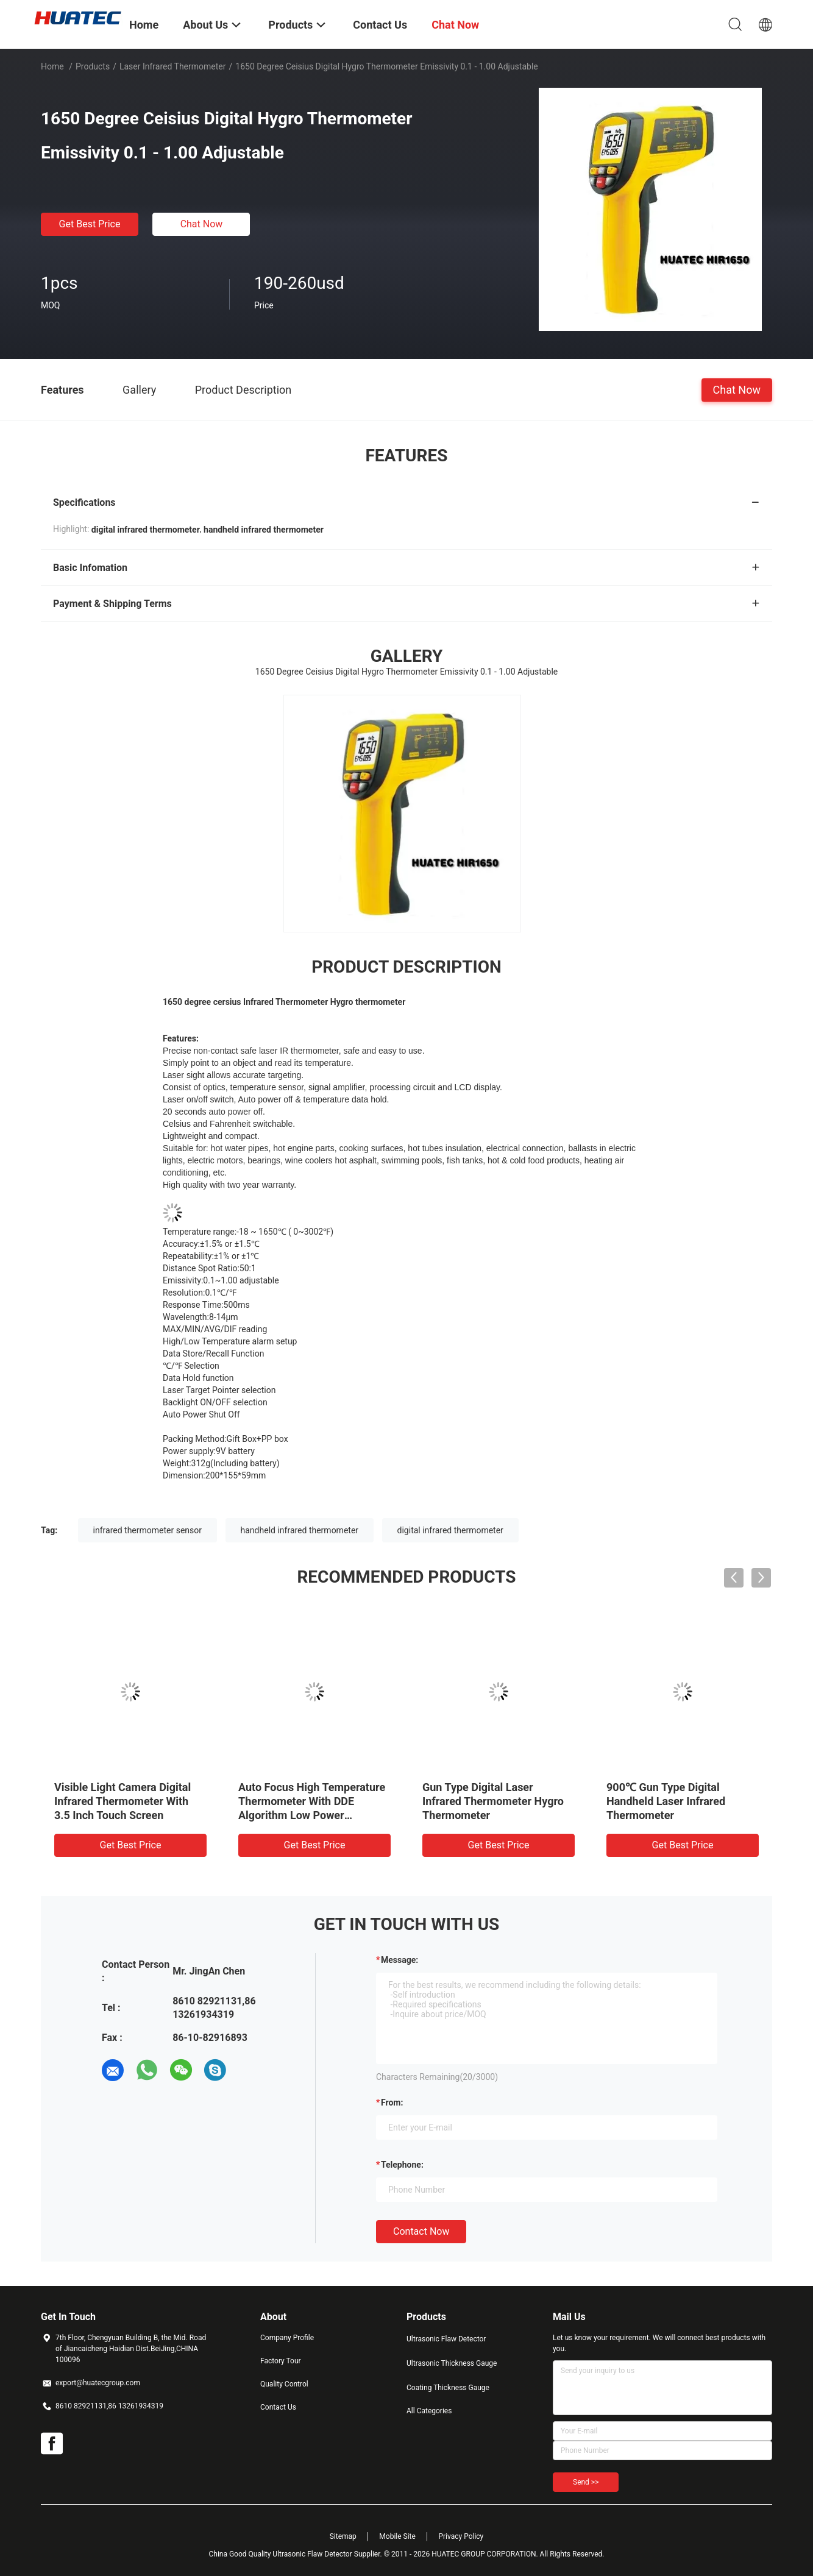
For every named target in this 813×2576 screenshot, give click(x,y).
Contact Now (421, 2231)
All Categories (429, 2411)
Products (93, 66)
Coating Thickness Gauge (447, 2387)
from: (392, 2102)
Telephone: (402, 2165)
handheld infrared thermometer (300, 1530)
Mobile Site (397, 2536)
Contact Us (278, 2407)
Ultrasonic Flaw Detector (446, 2339)
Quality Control (284, 2384)
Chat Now (201, 224)
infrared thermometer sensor (147, 1530)
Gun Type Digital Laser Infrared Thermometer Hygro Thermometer (493, 1801)
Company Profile (287, 2337)
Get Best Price (90, 224)
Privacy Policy (460, 2536)
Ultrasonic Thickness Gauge (451, 2363)
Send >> (585, 2482)
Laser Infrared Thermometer (172, 66)
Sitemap (343, 2536)
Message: (399, 1960)
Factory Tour (280, 2361)
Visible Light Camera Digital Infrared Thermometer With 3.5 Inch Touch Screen (122, 1801)
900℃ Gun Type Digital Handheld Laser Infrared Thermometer (665, 1801)
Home (52, 66)
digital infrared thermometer (450, 1530)
